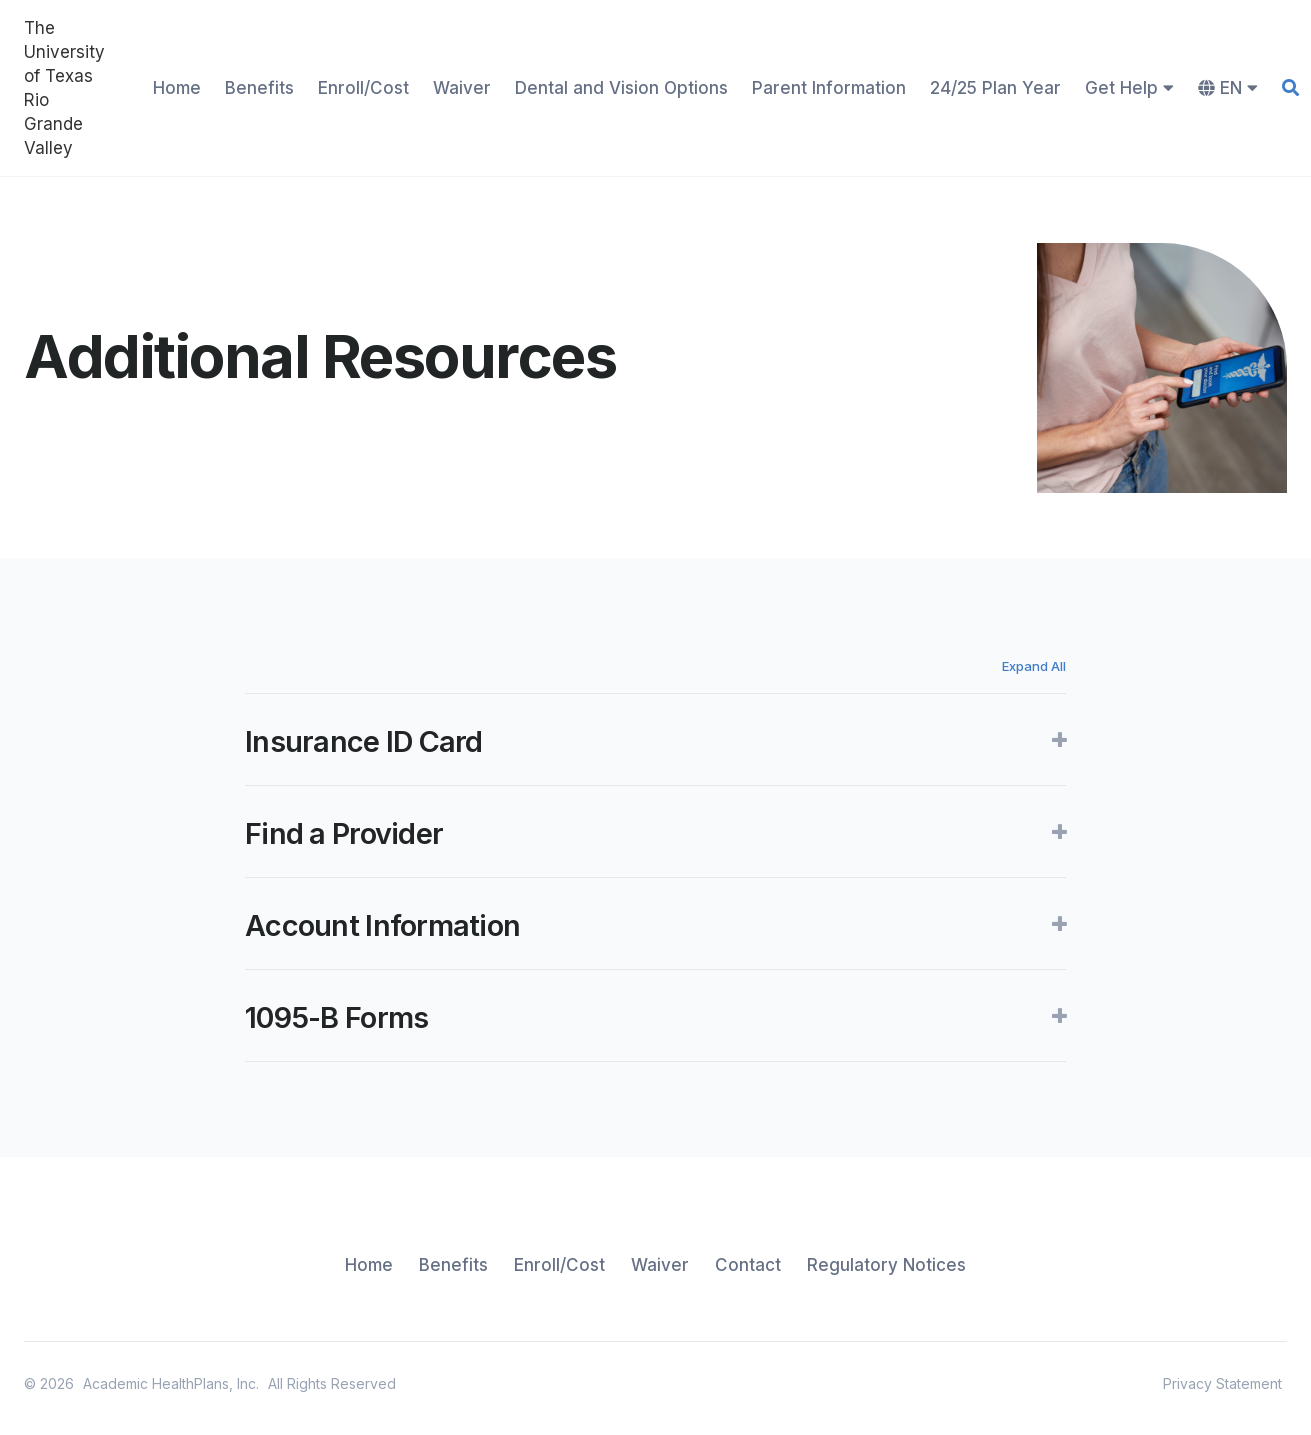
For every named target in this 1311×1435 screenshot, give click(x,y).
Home (177, 88)
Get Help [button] (1129, 88)
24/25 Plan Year (995, 88)
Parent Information (829, 88)
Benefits (259, 88)
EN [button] (1228, 88)
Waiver (462, 88)
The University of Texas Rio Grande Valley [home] (64, 88)
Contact (748, 1265)
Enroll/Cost (363, 88)
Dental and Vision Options (621, 88)
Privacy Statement (1222, 1383)
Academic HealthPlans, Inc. (171, 1383)
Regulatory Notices (886, 1265)
